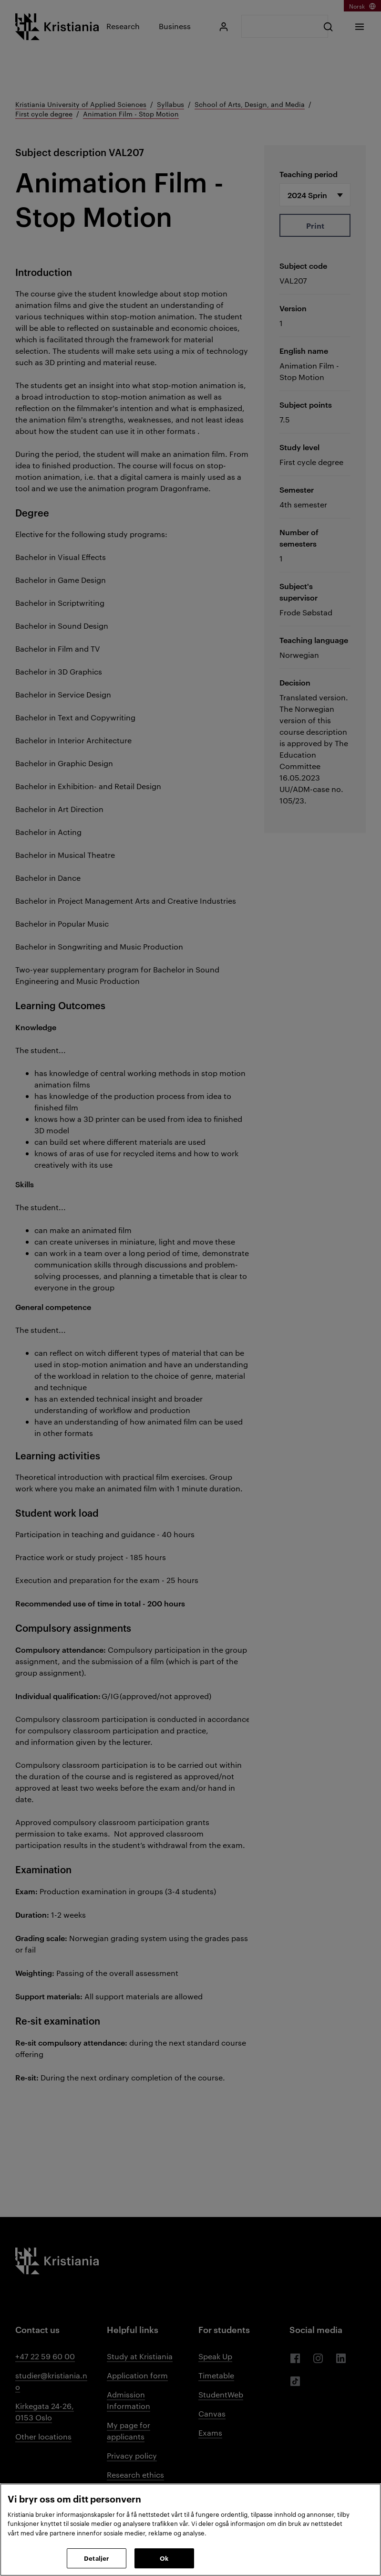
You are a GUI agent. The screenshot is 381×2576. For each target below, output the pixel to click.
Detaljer (96, 2558)
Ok (164, 2558)
